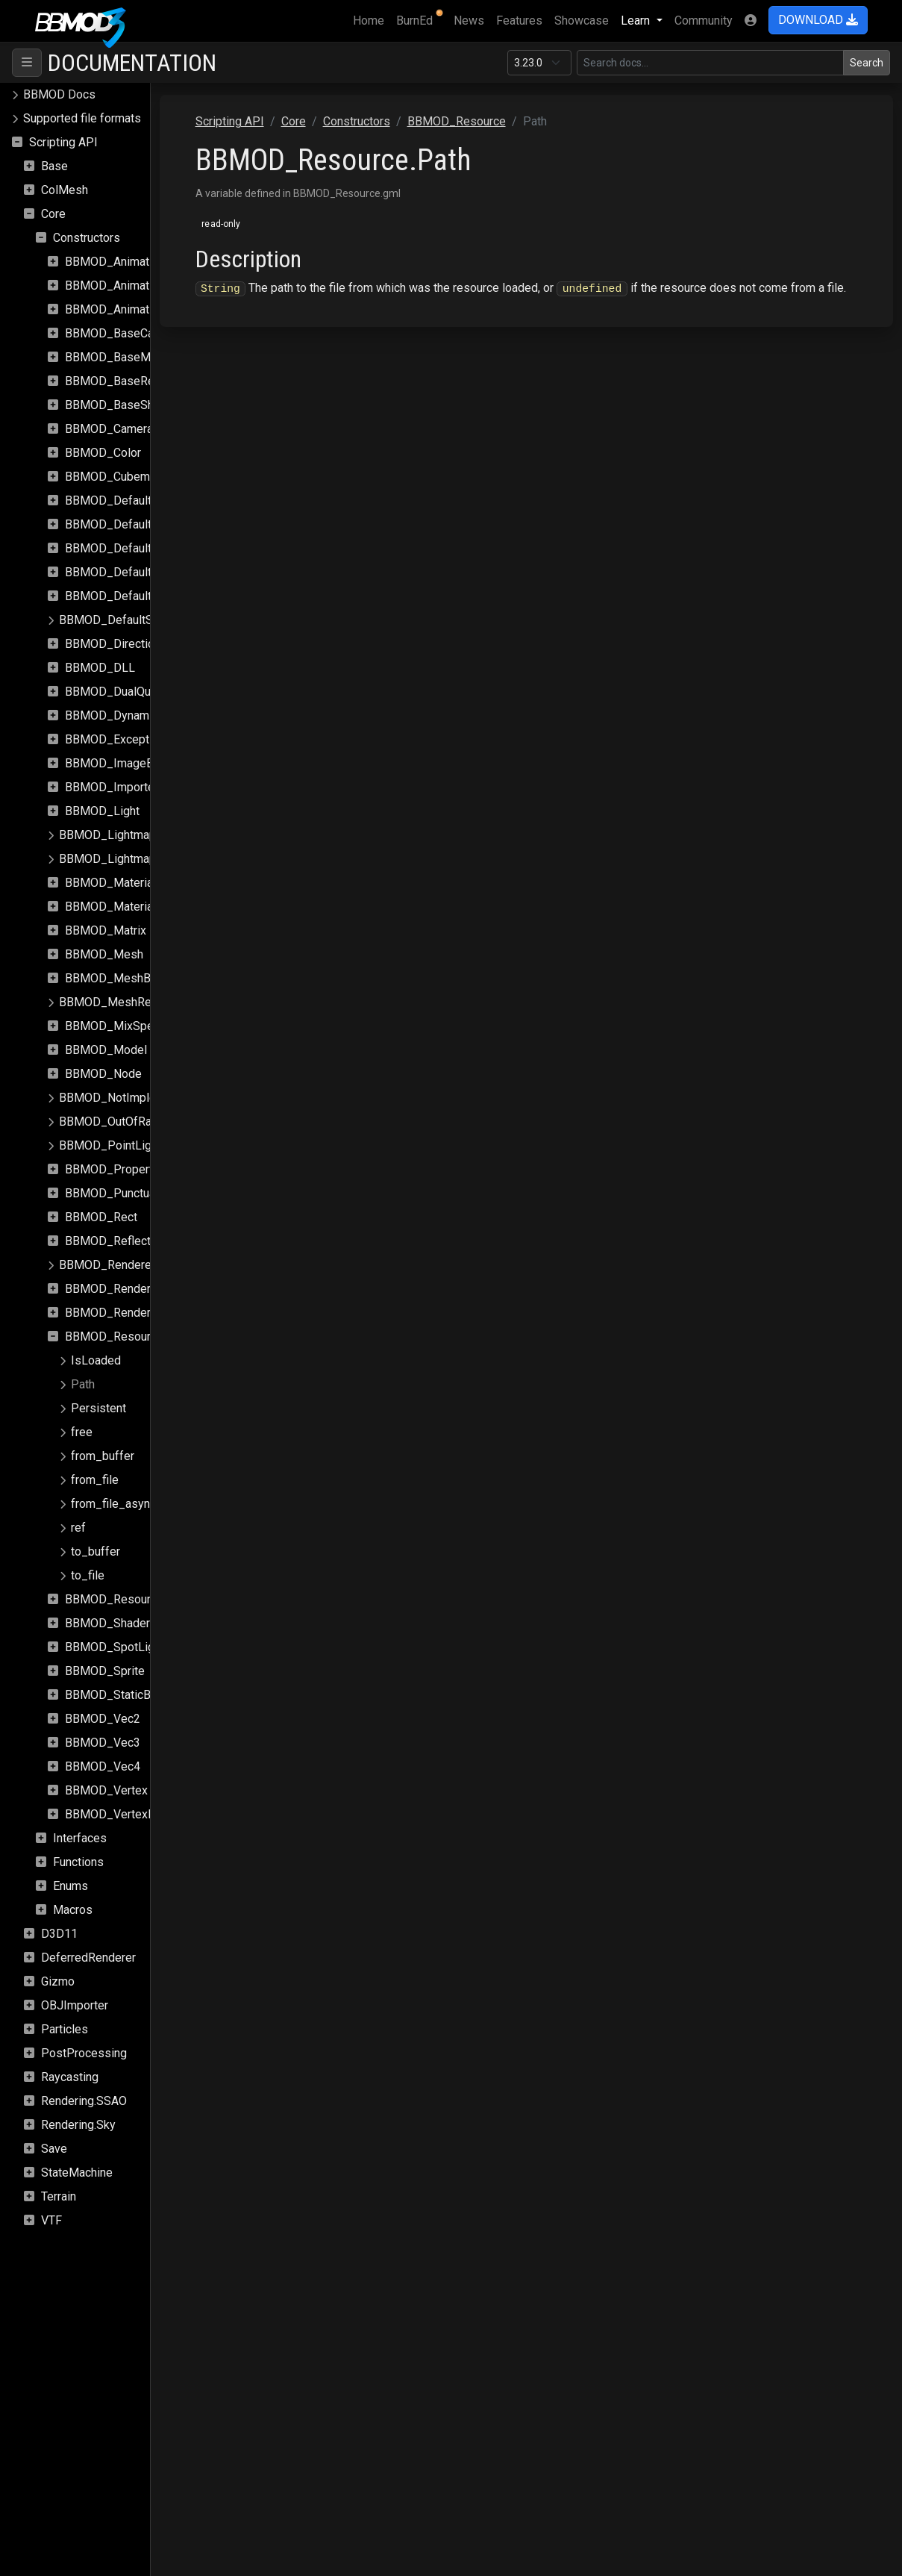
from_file (95, 1480)
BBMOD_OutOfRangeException (140, 1121)
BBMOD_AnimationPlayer (131, 309)
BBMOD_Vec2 (102, 1719)
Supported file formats (82, 118)
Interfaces (80, 1838)
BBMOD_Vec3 (102, 1742)
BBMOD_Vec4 (102, 1766)
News (469, 20)
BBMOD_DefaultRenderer (132, 572)
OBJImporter (74, 2005)
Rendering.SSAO (84, 2101)
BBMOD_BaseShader (121, 405)
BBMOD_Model (106, 1050)
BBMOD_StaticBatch (118, 1695)
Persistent (98, 1408)
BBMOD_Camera (109, 429)
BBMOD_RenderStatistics (133, 1313)
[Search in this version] (710, 62)
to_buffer (95, 1551)
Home (371, 19)
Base (54, 166)
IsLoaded (96, 1360)
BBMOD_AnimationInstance (137, 285)
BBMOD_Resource (114, 1336)
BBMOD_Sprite (105, 1671)
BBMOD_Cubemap (114, 477)
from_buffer (102, 1456)
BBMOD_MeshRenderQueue (133, 1002)
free (82, 1432)
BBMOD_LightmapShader (125, 859)
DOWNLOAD (818, 20)
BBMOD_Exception (115, 739)
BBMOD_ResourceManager (137, 1599)
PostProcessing (84, 2053)
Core (53, 214)
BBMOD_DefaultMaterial (129, 548)
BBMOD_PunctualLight (124, 1193)
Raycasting (69, 2077)
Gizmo (58, 1981)
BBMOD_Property (112, 1169)
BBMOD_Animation (115, 262)
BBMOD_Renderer (107, 1265)
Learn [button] (637, 20)
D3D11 (59, 1934)
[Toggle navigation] (27, 63)
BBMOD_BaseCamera (122, 333)
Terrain (58, 2196)
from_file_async (113, 1504)
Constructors (86, 238)
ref (78, 1528)
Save (54, 2149)
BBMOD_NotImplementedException (153, 1098)
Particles (64, 2029)
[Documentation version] (539, 62)
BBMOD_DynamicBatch (126, 715)
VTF (51, 2220)
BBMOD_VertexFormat (124, 1814)
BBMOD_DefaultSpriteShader (136, 620)
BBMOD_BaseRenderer (126, 381)
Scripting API (63, 142)
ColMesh (64, 190)
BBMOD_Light (102, 811)
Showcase (581, 20)
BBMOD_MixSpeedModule (136, 1026)
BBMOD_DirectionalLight (130, 644)
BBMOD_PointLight (110, 1145)
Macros (73, 1910)
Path (83, 1384)
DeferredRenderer (88, 1957)
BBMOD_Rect (101, 1217)
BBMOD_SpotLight (114, 1647)
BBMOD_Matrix (105, 930)
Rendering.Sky (78, 2125)
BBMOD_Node (103, 1074)
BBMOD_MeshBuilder (122, 978)
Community (703, 20)
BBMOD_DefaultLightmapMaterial (153, 500)
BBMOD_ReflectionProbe (131, 1241)
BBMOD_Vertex (106, 1790)
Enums (70, 1886)
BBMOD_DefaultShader (126, 596)
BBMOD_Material (110, 883)
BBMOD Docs (59, 94)
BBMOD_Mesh (104, 954)
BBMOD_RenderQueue (124, 1289)
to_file (87, 1575)
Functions (78, 1862)
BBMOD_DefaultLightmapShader (151, 524)
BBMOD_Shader (107, 1623)
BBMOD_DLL (100, 668)
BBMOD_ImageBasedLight (135, 763)
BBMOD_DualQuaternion (128, 691)
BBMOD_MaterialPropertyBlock (148, 906)
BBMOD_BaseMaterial (124, 357)
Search (866, 63)
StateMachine (77, 2172)
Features (519, 20)
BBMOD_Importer (111, 787)
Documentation (132, 63)
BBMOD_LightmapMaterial (128, 835)
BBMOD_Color (103, 453)
